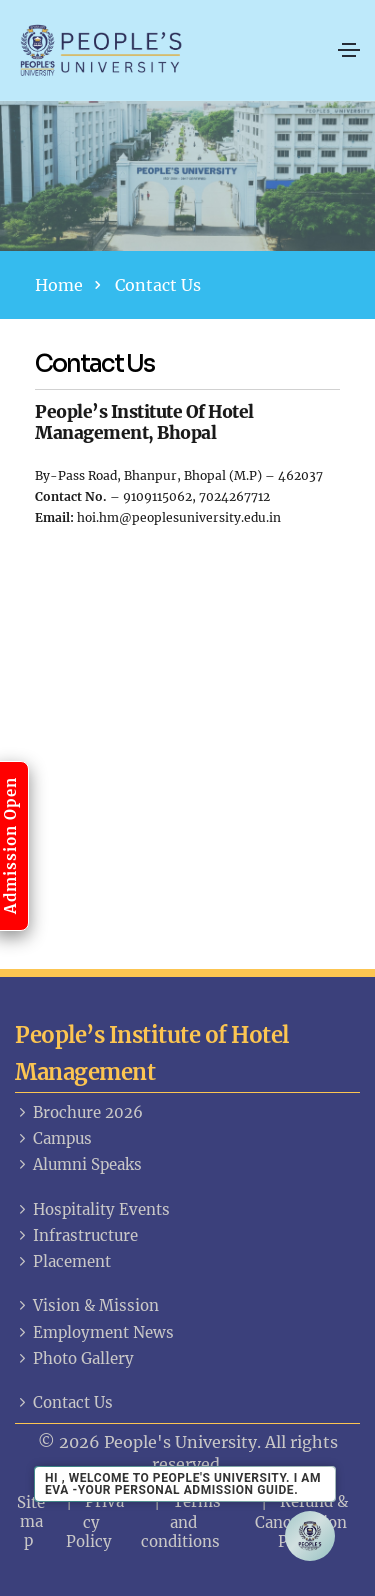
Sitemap (31, 1521)
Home (59, 285)
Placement (63, 1261)
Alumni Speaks (78, 1164)
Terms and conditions (181, 1521)
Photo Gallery (74, 1358)
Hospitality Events (92, 1209)
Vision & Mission (87, 1305)
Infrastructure (76, 1235)
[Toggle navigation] (349, 50)
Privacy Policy (95, 1521)
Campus (53, 1138)
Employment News (94, 1332)
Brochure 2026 (79, 1112)
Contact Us (64, 1402)
